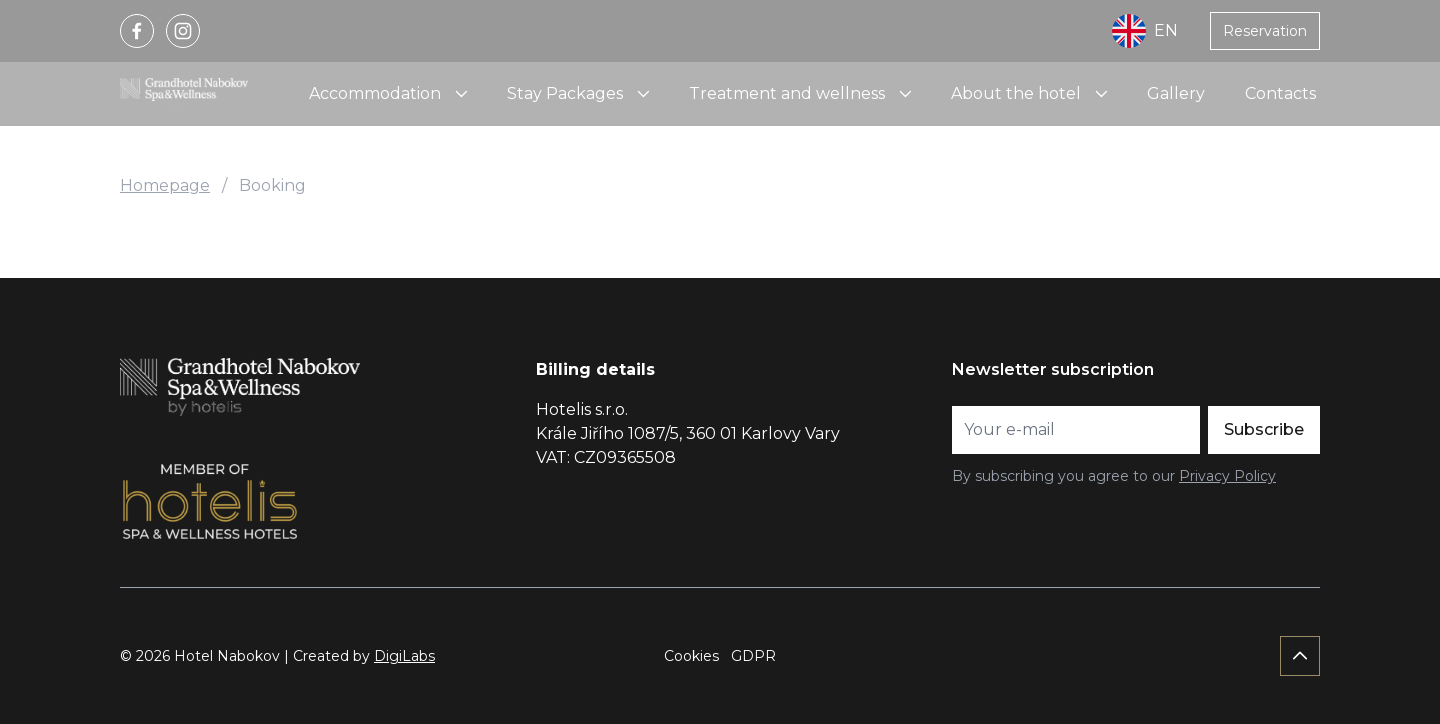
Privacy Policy (1227, 476)
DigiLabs (404, 656)
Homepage (165, 185)
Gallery (1176, 93)
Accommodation (375, 93)
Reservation (1265, 31)
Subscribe (1264, 429)
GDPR (753, 656)
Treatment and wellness (787, 93)
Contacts (1280, 93)
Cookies (691, 656)
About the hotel (1016, 93)
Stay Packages (565, 93)
